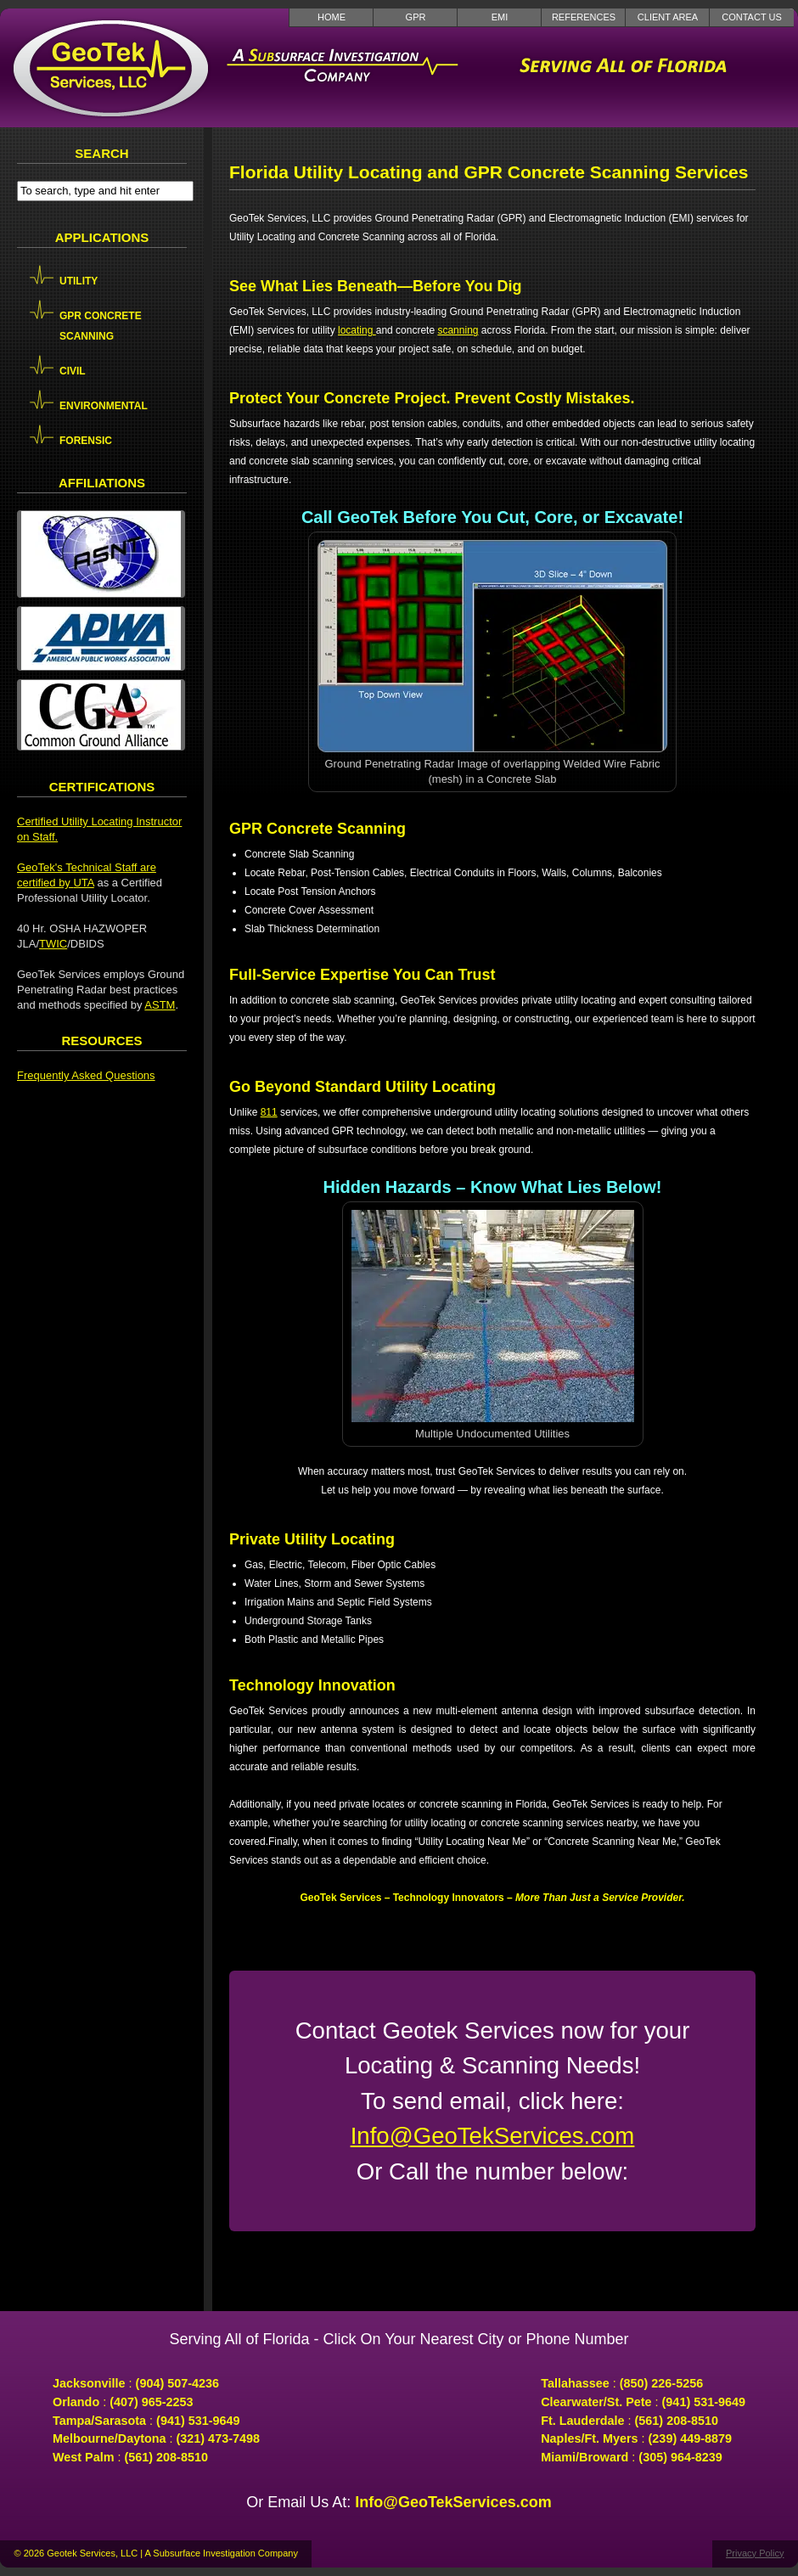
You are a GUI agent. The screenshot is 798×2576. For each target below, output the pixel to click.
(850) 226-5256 (661, 2383)
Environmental (103, 406)
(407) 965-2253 (151, 2402)
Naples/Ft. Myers (589, 2438)
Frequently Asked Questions (86, 1075)
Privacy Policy (755, 2553)
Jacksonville (89, 2383)
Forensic (85, 441)
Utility (78, 281)
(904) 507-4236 (177, 2383)
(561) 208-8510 (166, 2457)
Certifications (102, 786)
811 (269, 1112)
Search (101, 153)
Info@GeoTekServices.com (493, 2136)
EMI (500, 17)
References (583, 17)
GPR (416, 17)
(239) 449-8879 (690, 2438)
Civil (72, 371)
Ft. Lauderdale (582, 2420)
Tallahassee (575, 2383)
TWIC (53, 943)
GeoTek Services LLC (110, 68)
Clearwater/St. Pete (596, 2402)
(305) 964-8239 (680, 2457)
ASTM (159, 1004)
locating (357, 330)
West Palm (84, 2457)
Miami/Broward (584, 2457)
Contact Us (752, 17)
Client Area (668, 17)
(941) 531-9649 (197, 2420)
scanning (457, 330)
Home (332, 17)
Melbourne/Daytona (109, 2438)
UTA (83, 882)
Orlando (76, 2402)
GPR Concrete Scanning (100, 326)
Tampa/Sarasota (99, 2420)
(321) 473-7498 (218, 2438)
